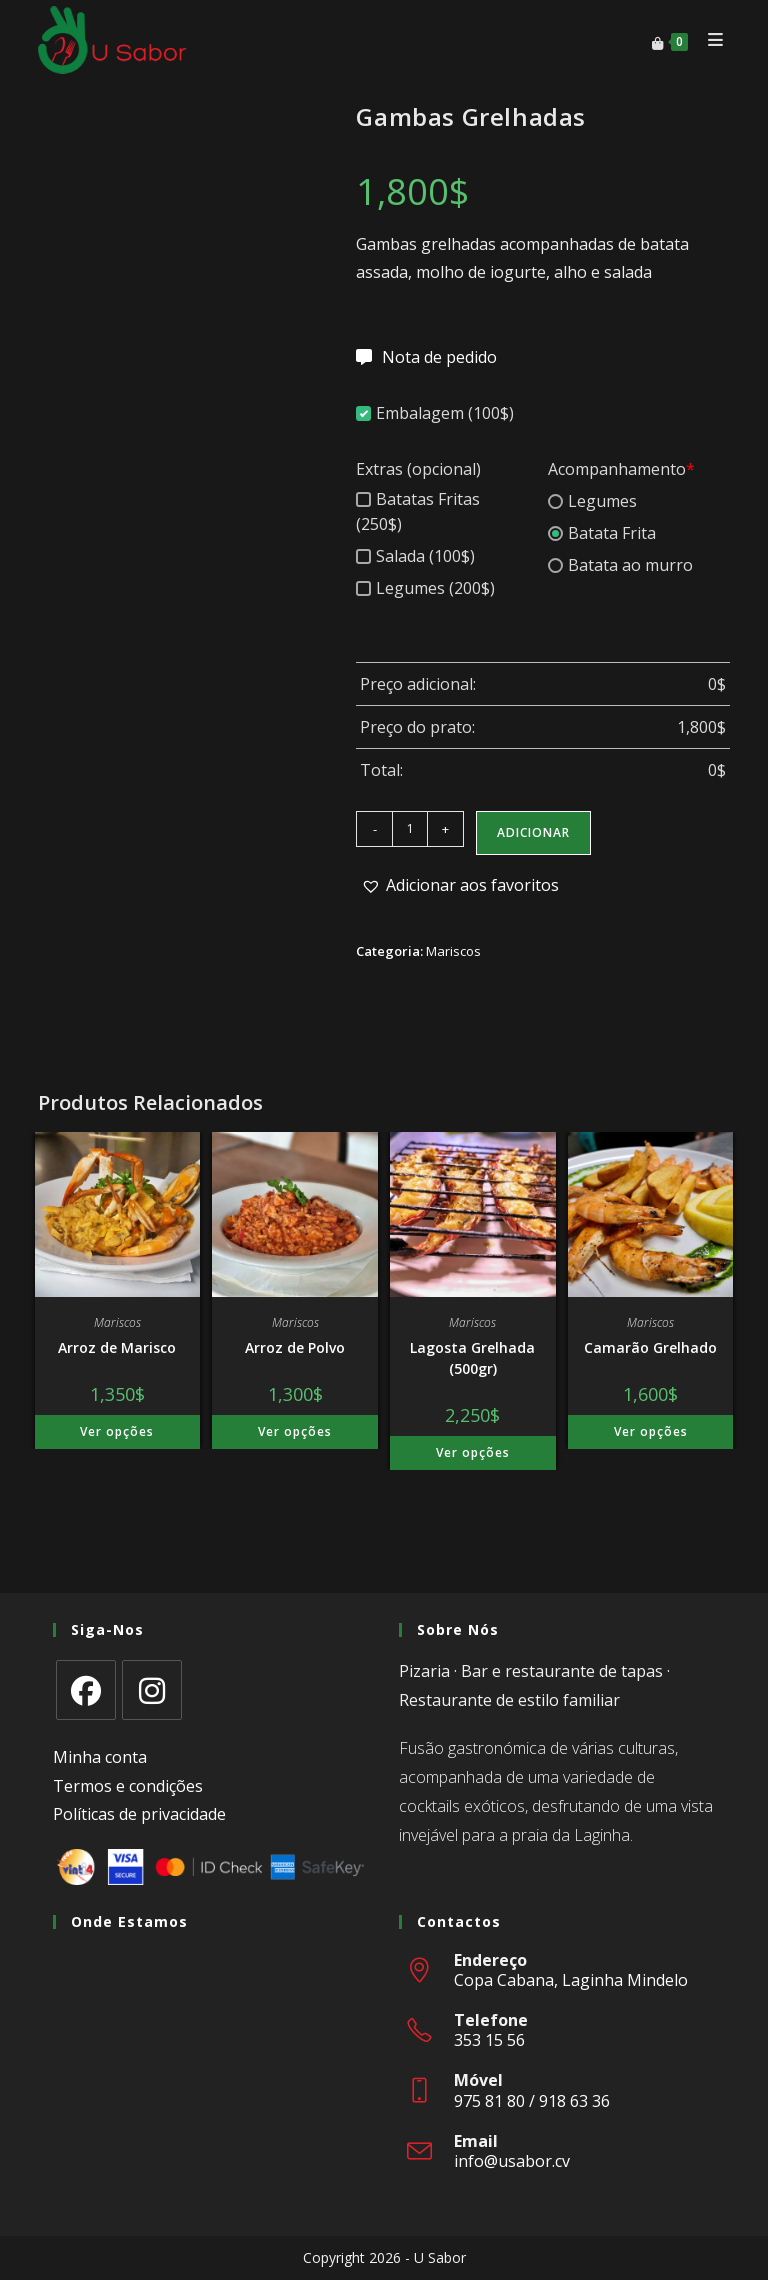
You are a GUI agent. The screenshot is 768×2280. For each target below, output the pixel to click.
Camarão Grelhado (650, 1347)
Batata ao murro (620, 565)
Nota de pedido (439, 357)
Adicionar (533, 832)
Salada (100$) (415, 556)
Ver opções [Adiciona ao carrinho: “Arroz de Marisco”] (117, 1431)
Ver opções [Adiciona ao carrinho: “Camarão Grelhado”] (651, 1431)
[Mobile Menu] (711, 39)
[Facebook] (86, 1690)
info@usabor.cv (512, 2161)
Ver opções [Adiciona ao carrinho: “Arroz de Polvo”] (295, 1431)
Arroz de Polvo (295, 1347)
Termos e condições (128, 1786)
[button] (460, 885)
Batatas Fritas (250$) (418, 511)
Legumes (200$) (425, 588)
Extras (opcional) (418, 469)
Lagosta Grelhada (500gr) (472, 1358)
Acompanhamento (621, 469)
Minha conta (100, 1757)
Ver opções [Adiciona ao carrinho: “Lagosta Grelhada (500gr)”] (473, 1452)
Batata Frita (602, 533)
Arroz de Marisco (117, 1347)
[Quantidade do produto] (410, 829)
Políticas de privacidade (139, 1814)
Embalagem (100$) (435, 413)
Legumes (592, 501)
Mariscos (453, 951)
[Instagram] (152, 1690)
